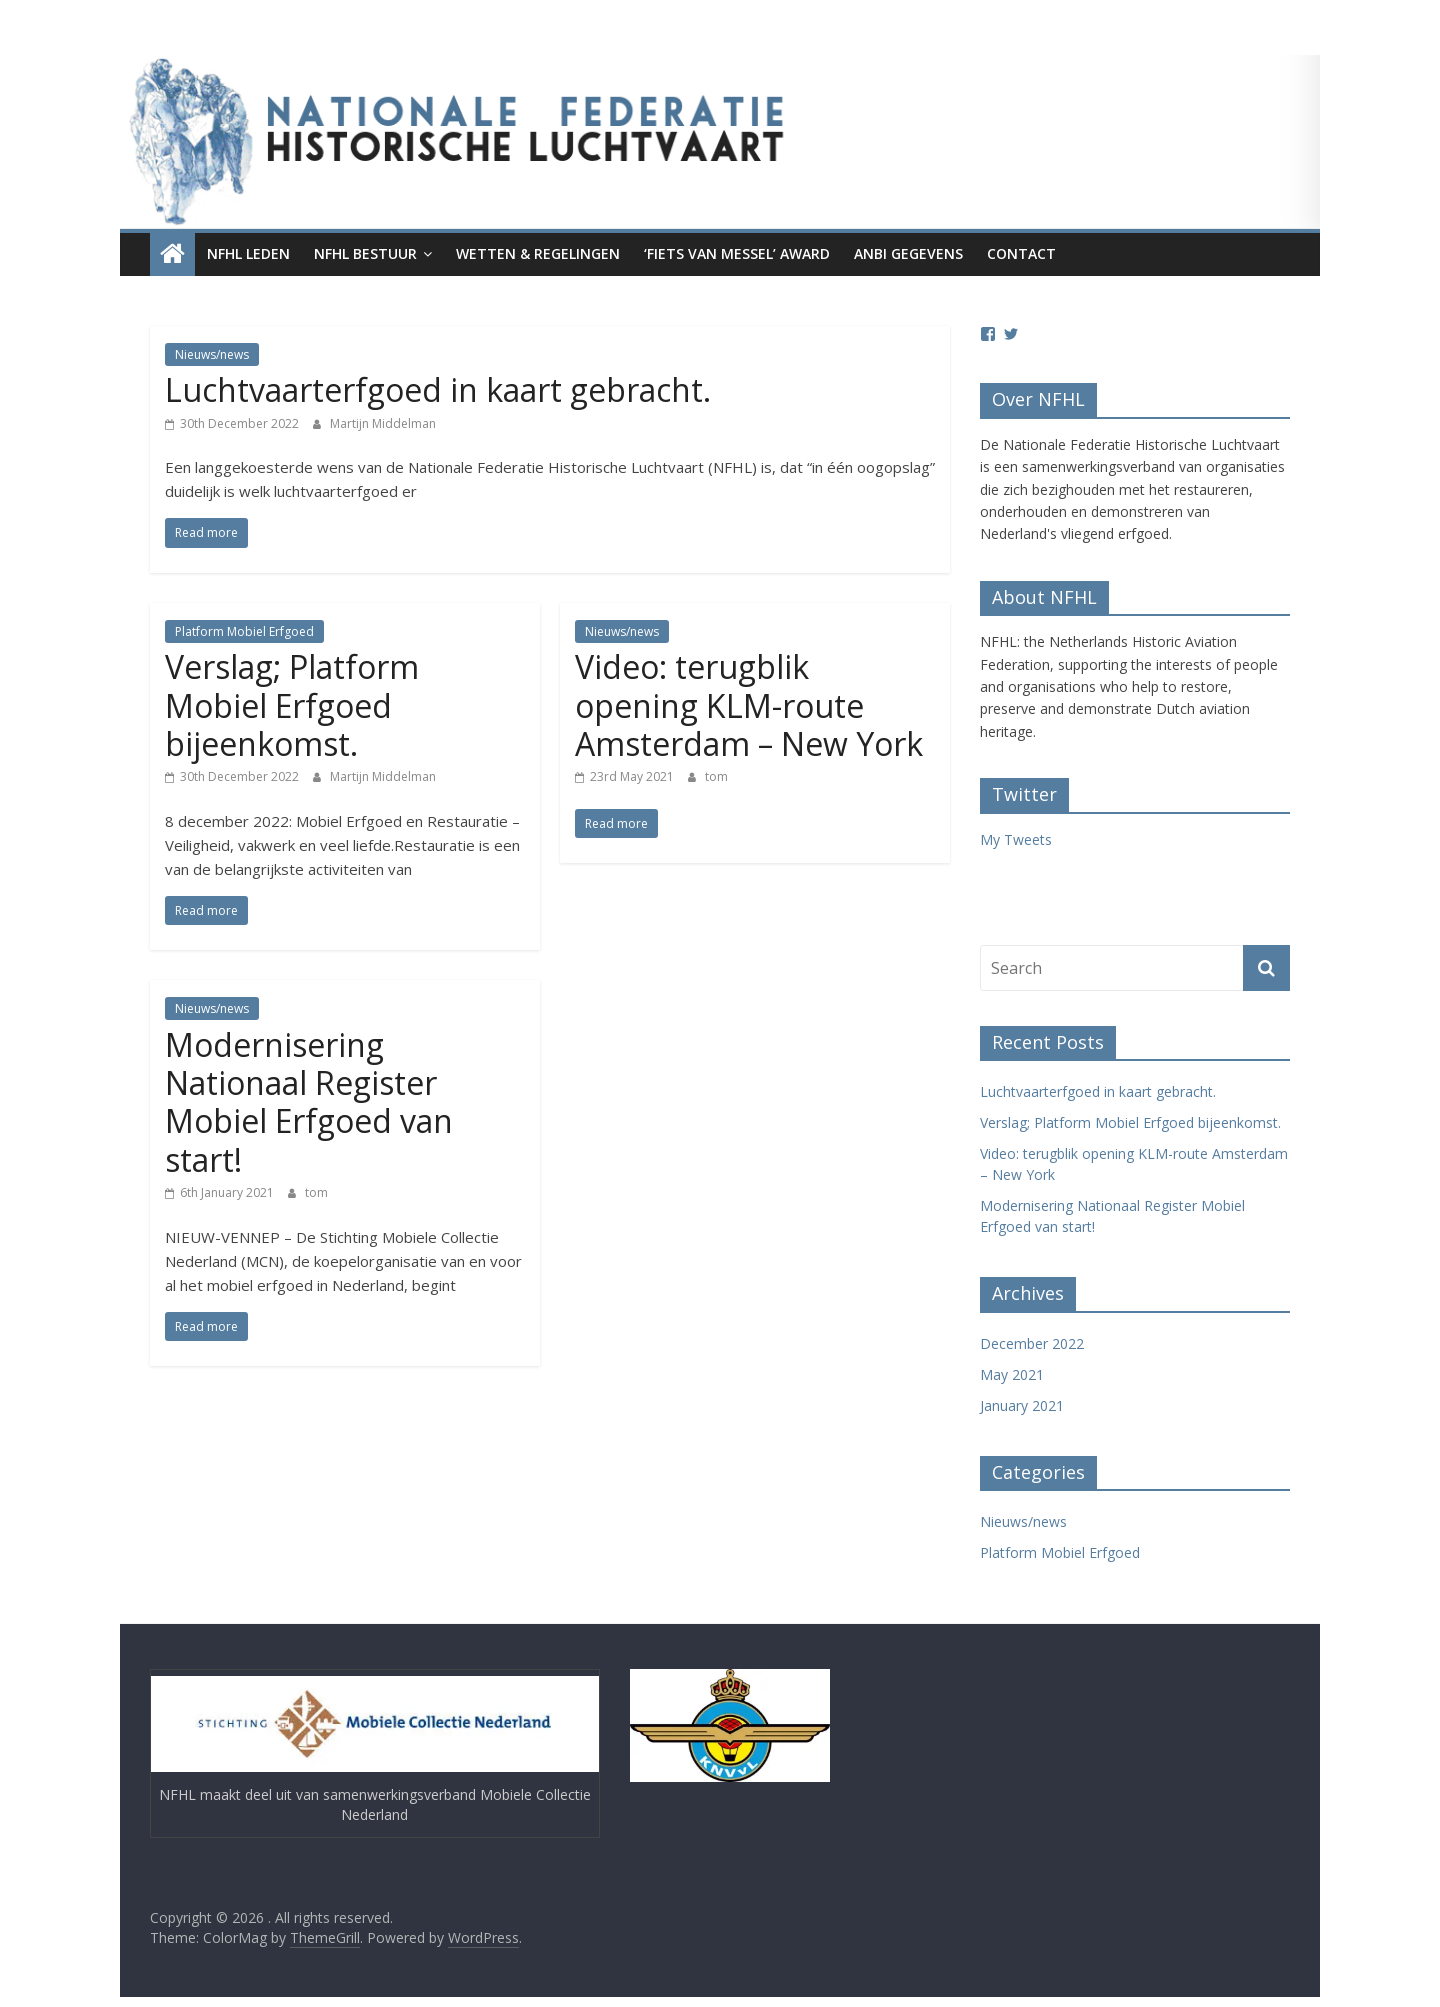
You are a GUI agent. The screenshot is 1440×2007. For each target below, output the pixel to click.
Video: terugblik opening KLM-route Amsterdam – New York (749, 705)
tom (716, 776)
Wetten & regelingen (538, 253)
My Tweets (1016, 839)
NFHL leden (248, 253)
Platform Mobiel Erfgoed (244, 631)
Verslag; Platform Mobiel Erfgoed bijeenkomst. (292, 705)
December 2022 (1032, 1343)
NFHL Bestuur (365, 253)
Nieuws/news (212, 354)
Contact (1021, 253)
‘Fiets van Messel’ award (737, 253)
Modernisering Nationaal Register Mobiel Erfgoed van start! (309, 1102)
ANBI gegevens (908, 253)
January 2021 (1022, 1405)
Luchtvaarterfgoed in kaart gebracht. (438, 389)
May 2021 (1012, 1374)
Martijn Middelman (383, 423)
